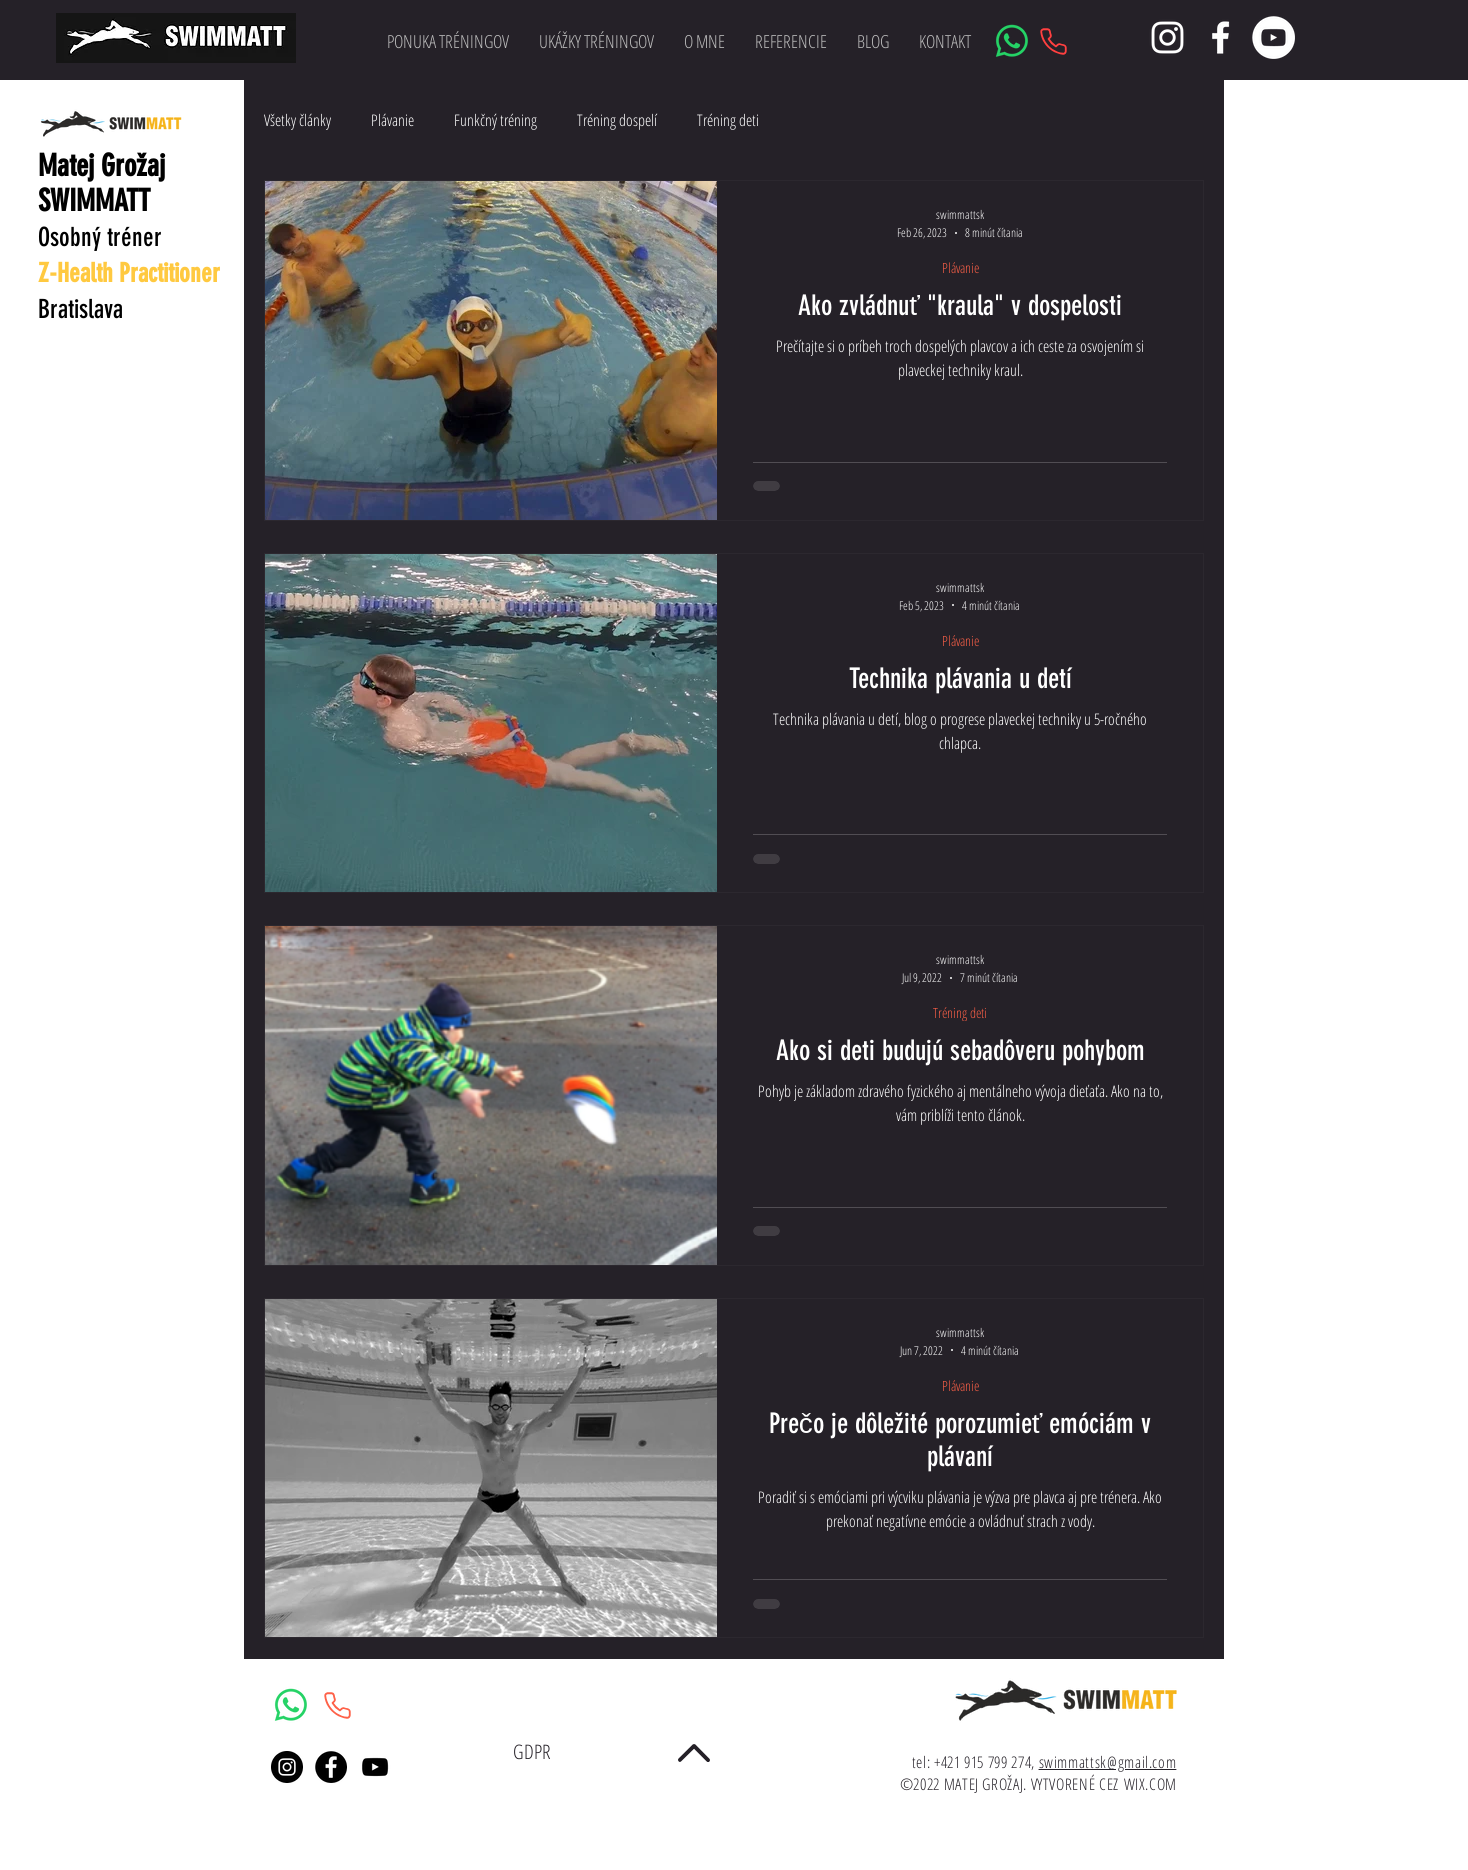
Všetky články (297, 120)
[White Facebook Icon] (1220, 37)
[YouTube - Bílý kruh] (1273, 37)
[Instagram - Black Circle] (287, 1767)
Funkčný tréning (495, 120)
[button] (596, 41)
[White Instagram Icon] (1167, 37)
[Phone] (1053, 41)
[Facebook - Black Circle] (331, 1767)
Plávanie (392, 120)
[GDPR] (532, 1752)
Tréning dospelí (617, 120)
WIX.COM (1150, 1784)
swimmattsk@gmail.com (1108, 1762)
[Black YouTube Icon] (375, 1767)
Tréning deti (728, 120)
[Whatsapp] (1012, 41)
